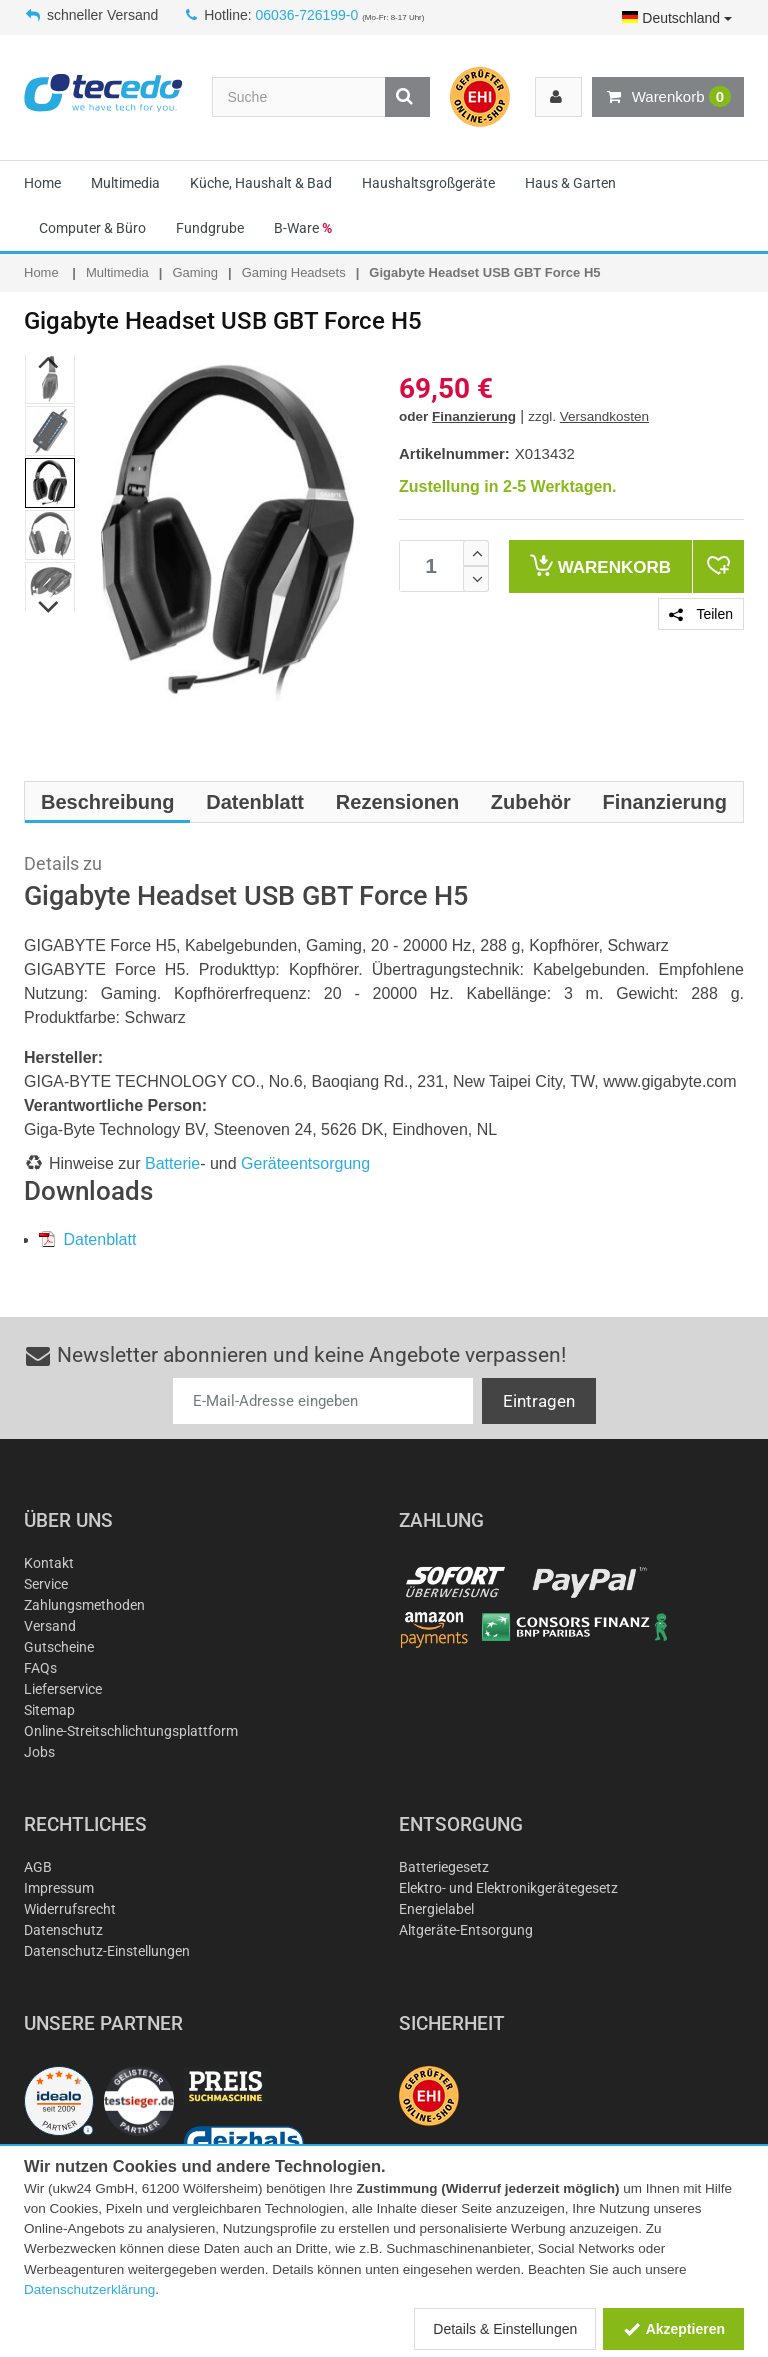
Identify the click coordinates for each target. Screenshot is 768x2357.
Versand (50, 1626)
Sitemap (49, 1710)
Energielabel (436, 1909)
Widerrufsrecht (70, 1909)
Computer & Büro (92, 228)
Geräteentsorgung (305, 1163)
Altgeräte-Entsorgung (466, 1930)
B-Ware (303, 228)
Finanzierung (474, 416)
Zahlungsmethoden (84, 1605)
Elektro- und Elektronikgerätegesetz (508, 1888)
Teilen (701, 614)
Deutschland (677, 18)
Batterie (172, 1163)
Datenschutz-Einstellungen (107, 1951)
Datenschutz (63, 1930)
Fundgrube (210, 228)
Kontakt (49, 1563)
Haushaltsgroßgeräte (428, 183)
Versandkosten (604, 416)
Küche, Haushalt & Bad (261, 183)
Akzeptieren (673, 2329)
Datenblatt (87, 1239)
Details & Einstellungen (505, 2329)
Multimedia (125, 183)
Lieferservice (63, 1689)
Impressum (59, 1888)
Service (46, 1584)
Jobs (39, 1752)
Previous (49, 363)
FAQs (40, 1668)
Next (49, 608)
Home (42, 183)
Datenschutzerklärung (89, 2289)
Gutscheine (59, 1647)
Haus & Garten (570, 183)
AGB (38, 1867)
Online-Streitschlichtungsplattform (131, 1731)
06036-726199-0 (307, 15)
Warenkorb (668, 97)
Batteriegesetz (444, 1867)
